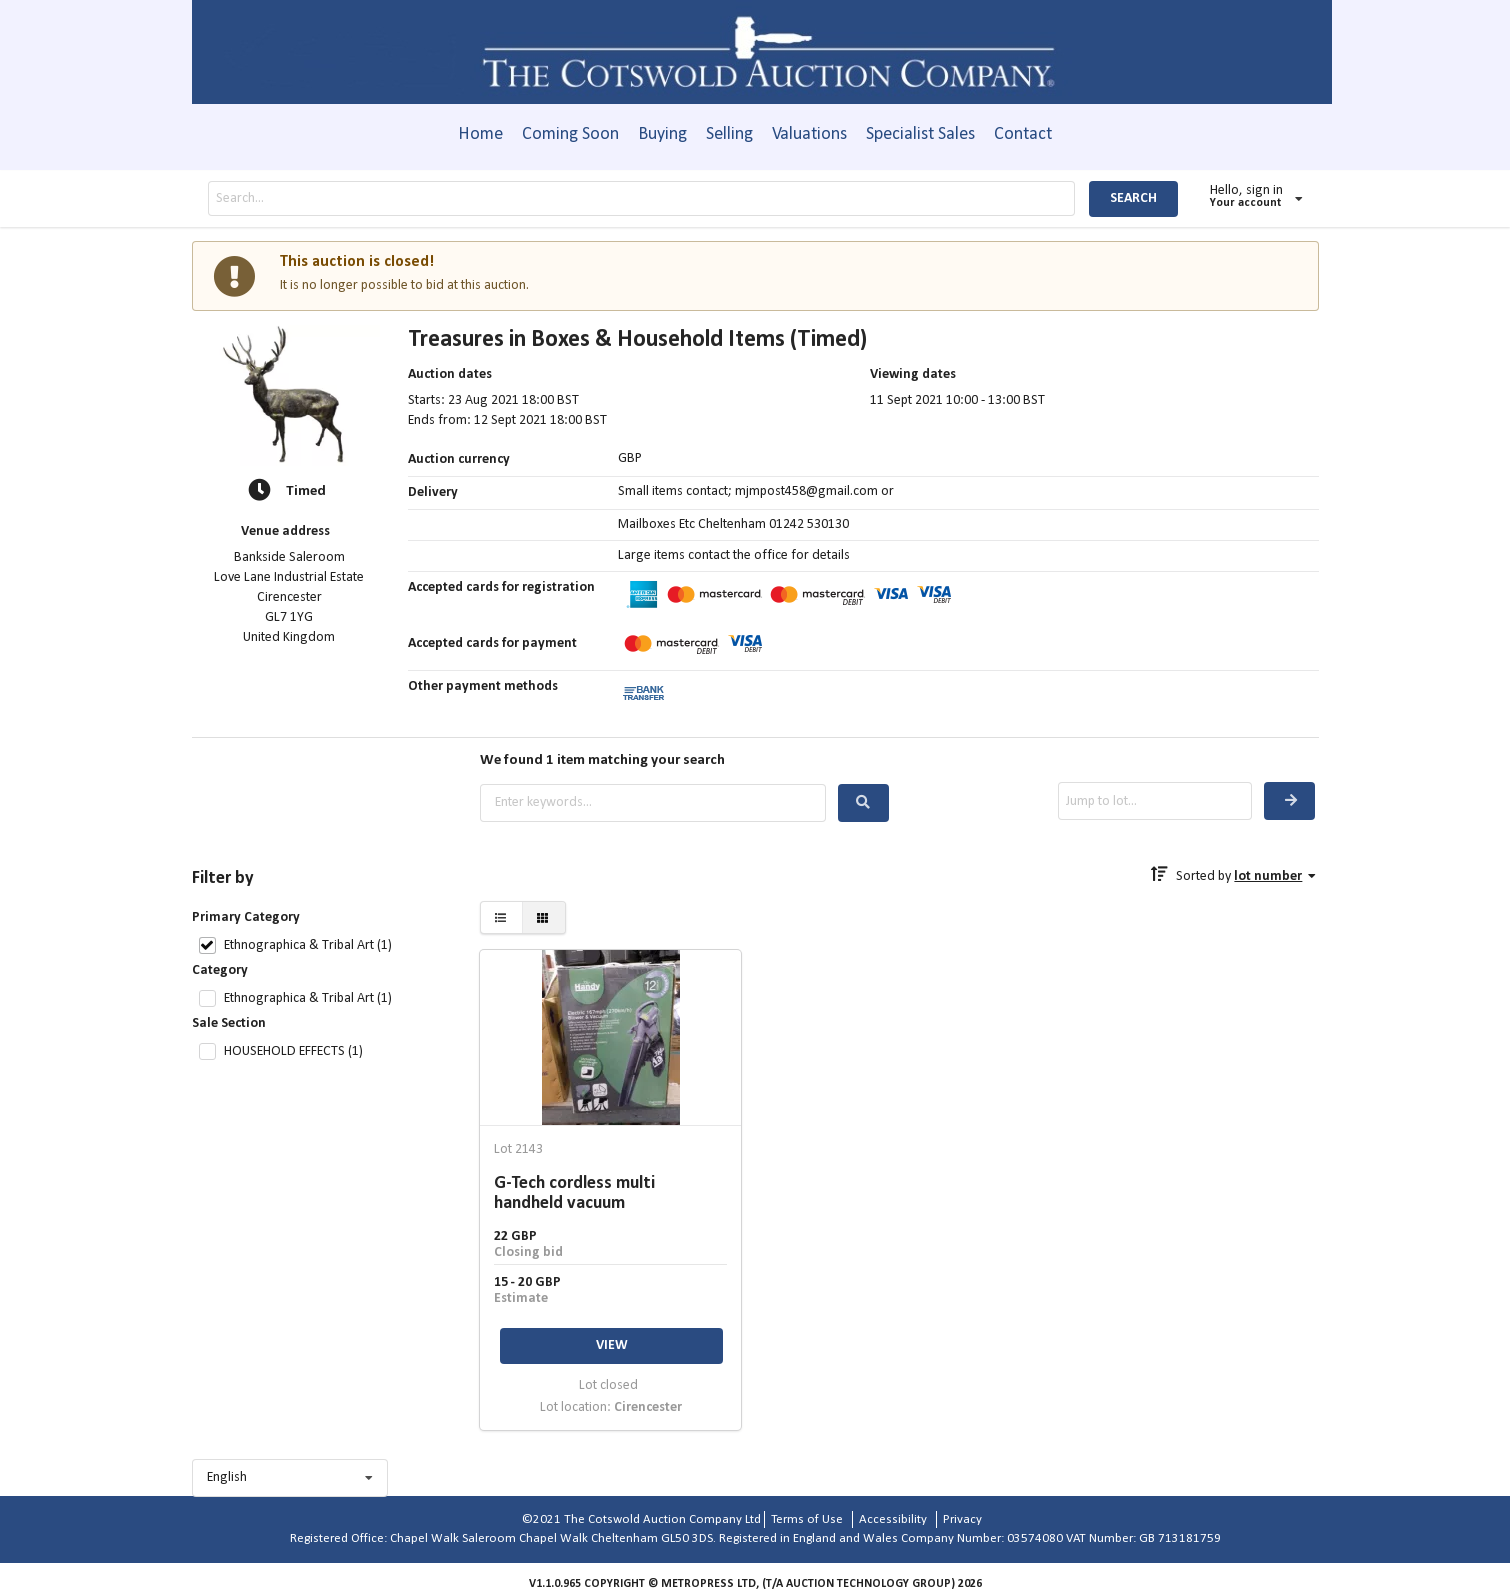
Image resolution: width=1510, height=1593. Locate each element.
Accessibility (893, 1519)
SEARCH (1133, 198)
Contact (1023, 134)
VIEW (612, 1345)
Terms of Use (807, 1519)
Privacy (962, 1519)
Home (480, 134)
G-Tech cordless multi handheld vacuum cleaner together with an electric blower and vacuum (608, 1193)
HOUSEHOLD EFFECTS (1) (293, 1051)
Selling (729, 134)
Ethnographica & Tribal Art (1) (308, 945)
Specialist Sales (920, 134)
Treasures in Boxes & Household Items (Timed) (637, 340)
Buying (662, 134)
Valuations (809, 134)
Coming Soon (570, 134)
